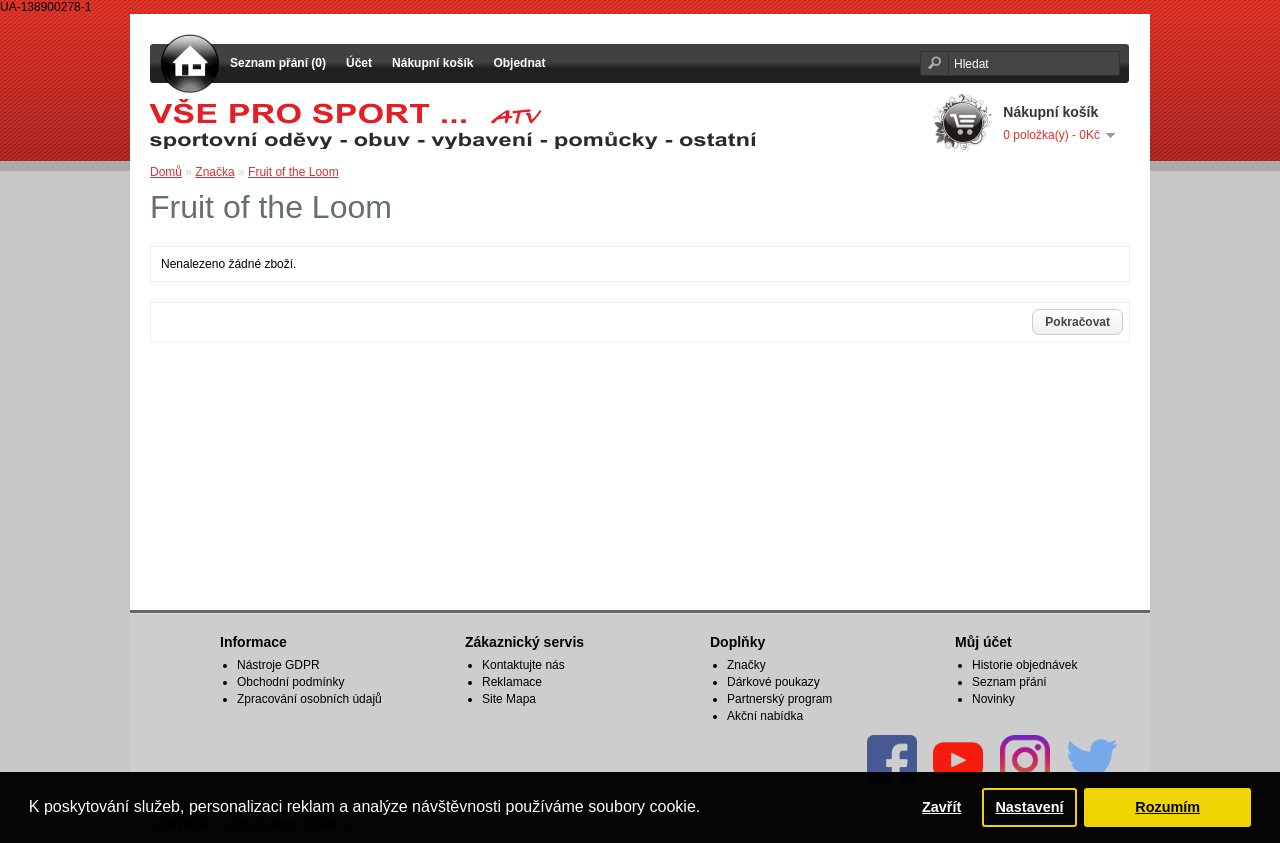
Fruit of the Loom (293, 172)
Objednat (519, 63)
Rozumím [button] (1167, 807)
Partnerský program (779, 699)
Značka (214, 172)
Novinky (993, 699)
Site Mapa (509, 699)
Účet (359, 63)
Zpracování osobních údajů (309, 699)
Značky (746, 665)
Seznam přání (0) (278, 63)
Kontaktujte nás (523, 665)
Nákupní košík (432, 63)
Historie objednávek (1024, 665)
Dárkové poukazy (773, 682)
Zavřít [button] (941, 807)
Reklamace (512, 682)
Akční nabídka (765, 716)
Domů (166, 172)
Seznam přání (1009, 682)
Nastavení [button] (1029, 807)
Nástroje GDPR (278, 665)
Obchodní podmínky (290, 682)
